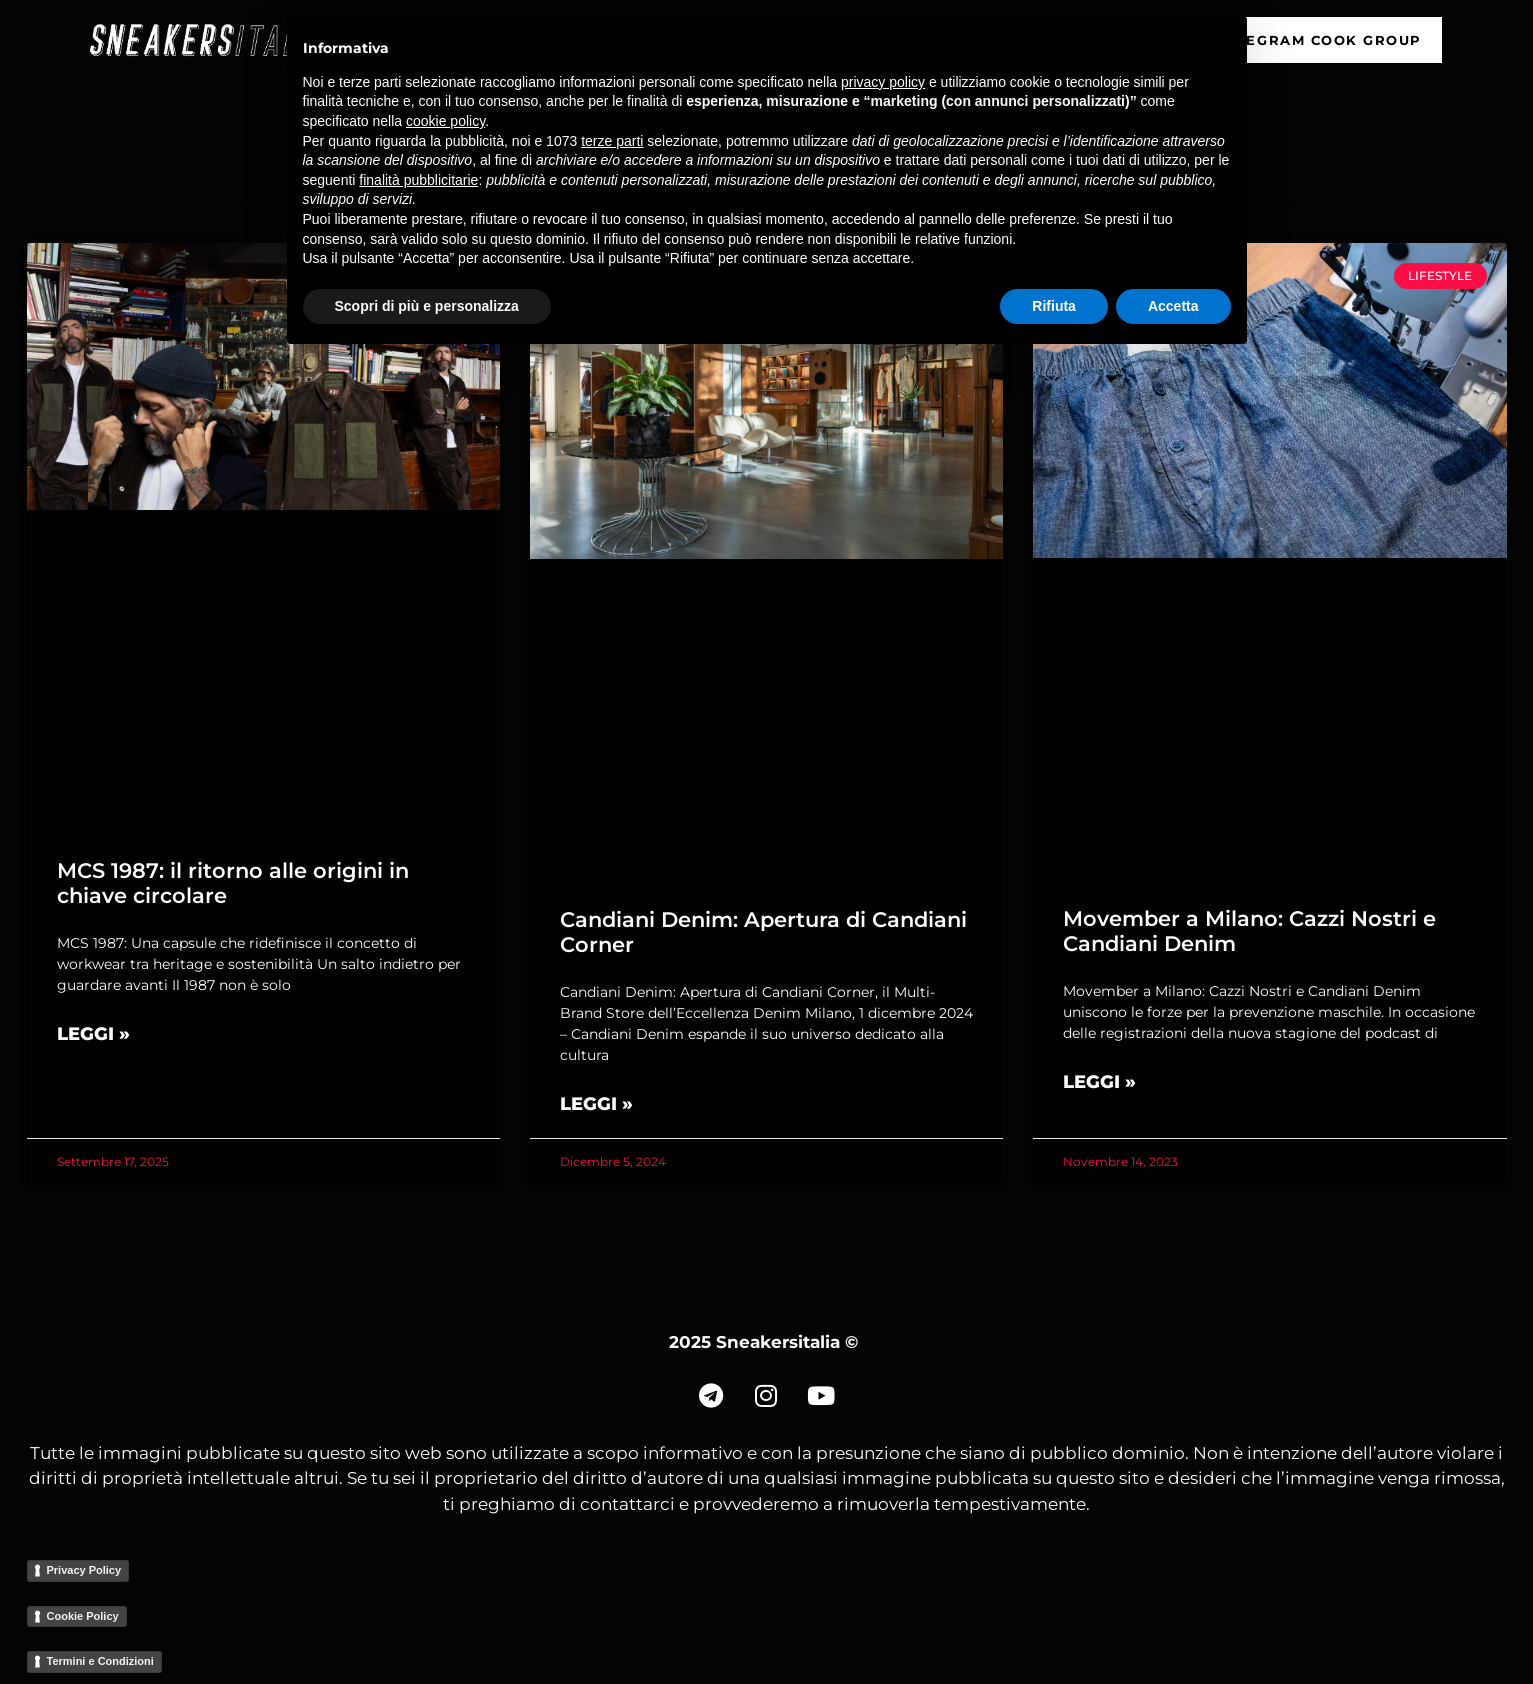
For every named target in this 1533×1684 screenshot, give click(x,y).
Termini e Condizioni (100, 1661)
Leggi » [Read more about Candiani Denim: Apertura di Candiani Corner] (596, 1104)
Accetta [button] (1173, 306)
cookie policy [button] (445, 121)
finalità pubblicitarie (418, 180)
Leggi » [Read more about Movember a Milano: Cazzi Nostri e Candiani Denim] (1099, 1082)
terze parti (612, 141)
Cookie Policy (83, 1616)
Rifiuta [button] (1054, 306)
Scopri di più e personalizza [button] (427, 306)
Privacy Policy (84, 1570)
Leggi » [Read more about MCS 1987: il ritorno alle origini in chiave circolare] (93, 1034)
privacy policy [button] (883, 82)
